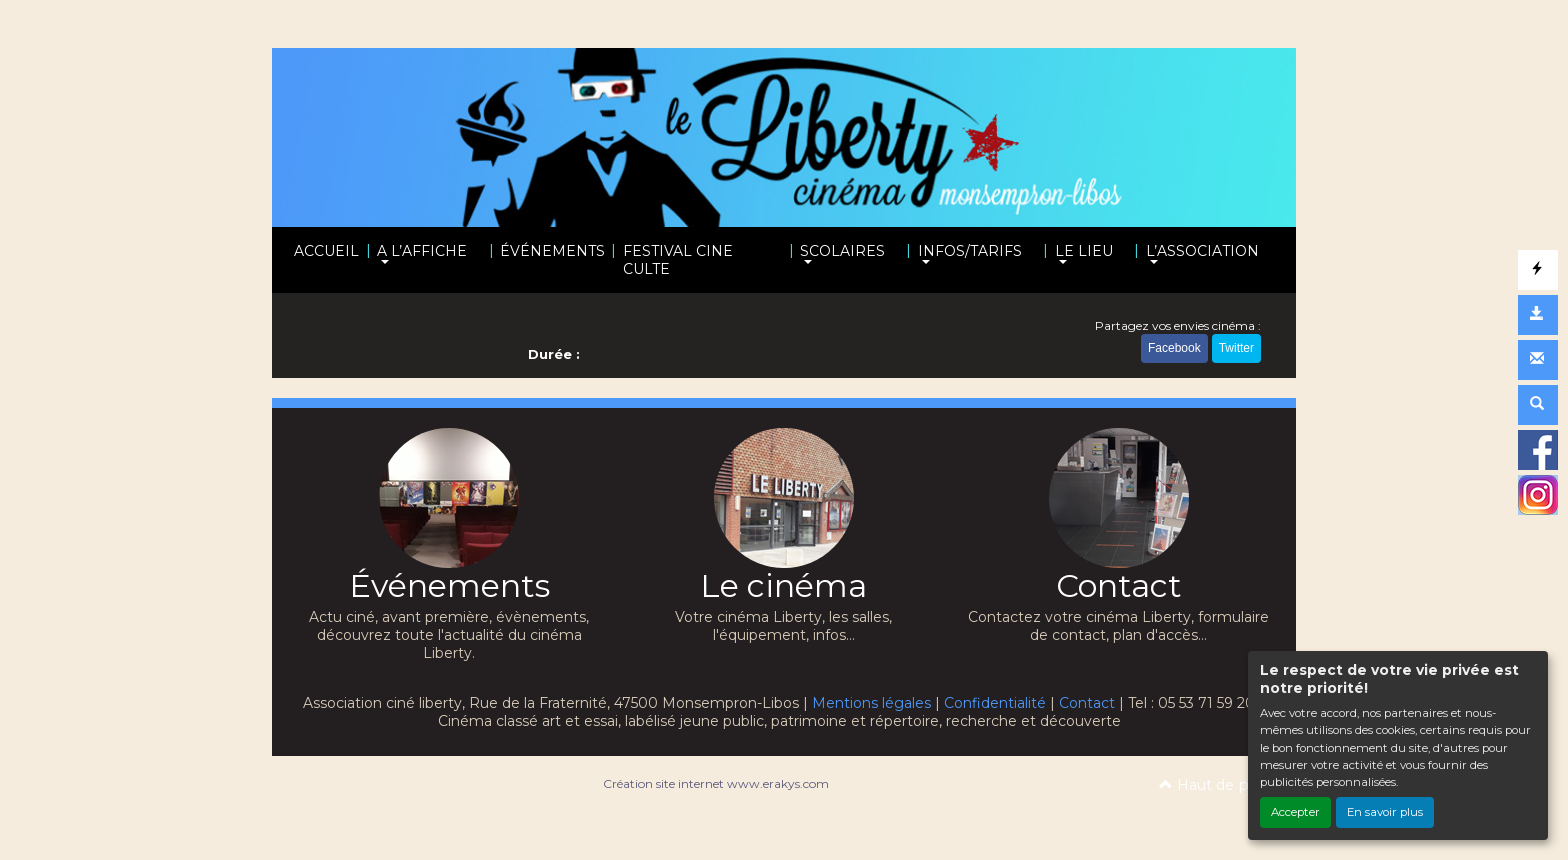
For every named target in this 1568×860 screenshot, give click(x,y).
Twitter (1236, 348)
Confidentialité (995, 703)
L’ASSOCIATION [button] (1202, 251)
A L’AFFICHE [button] (422, 251)
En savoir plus (1385, 812)
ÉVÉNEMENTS (552, 251)
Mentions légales (871, 703)
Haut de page (1217, 785)
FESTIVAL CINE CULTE (678, 260)
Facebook (1174, 348)
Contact (1087, 703)
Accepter (1295, 812)
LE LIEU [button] (1084, 251)
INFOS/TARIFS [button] (970, 251)
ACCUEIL (326, 251)
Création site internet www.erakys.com (716, 783)
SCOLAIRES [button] (842, 251)
